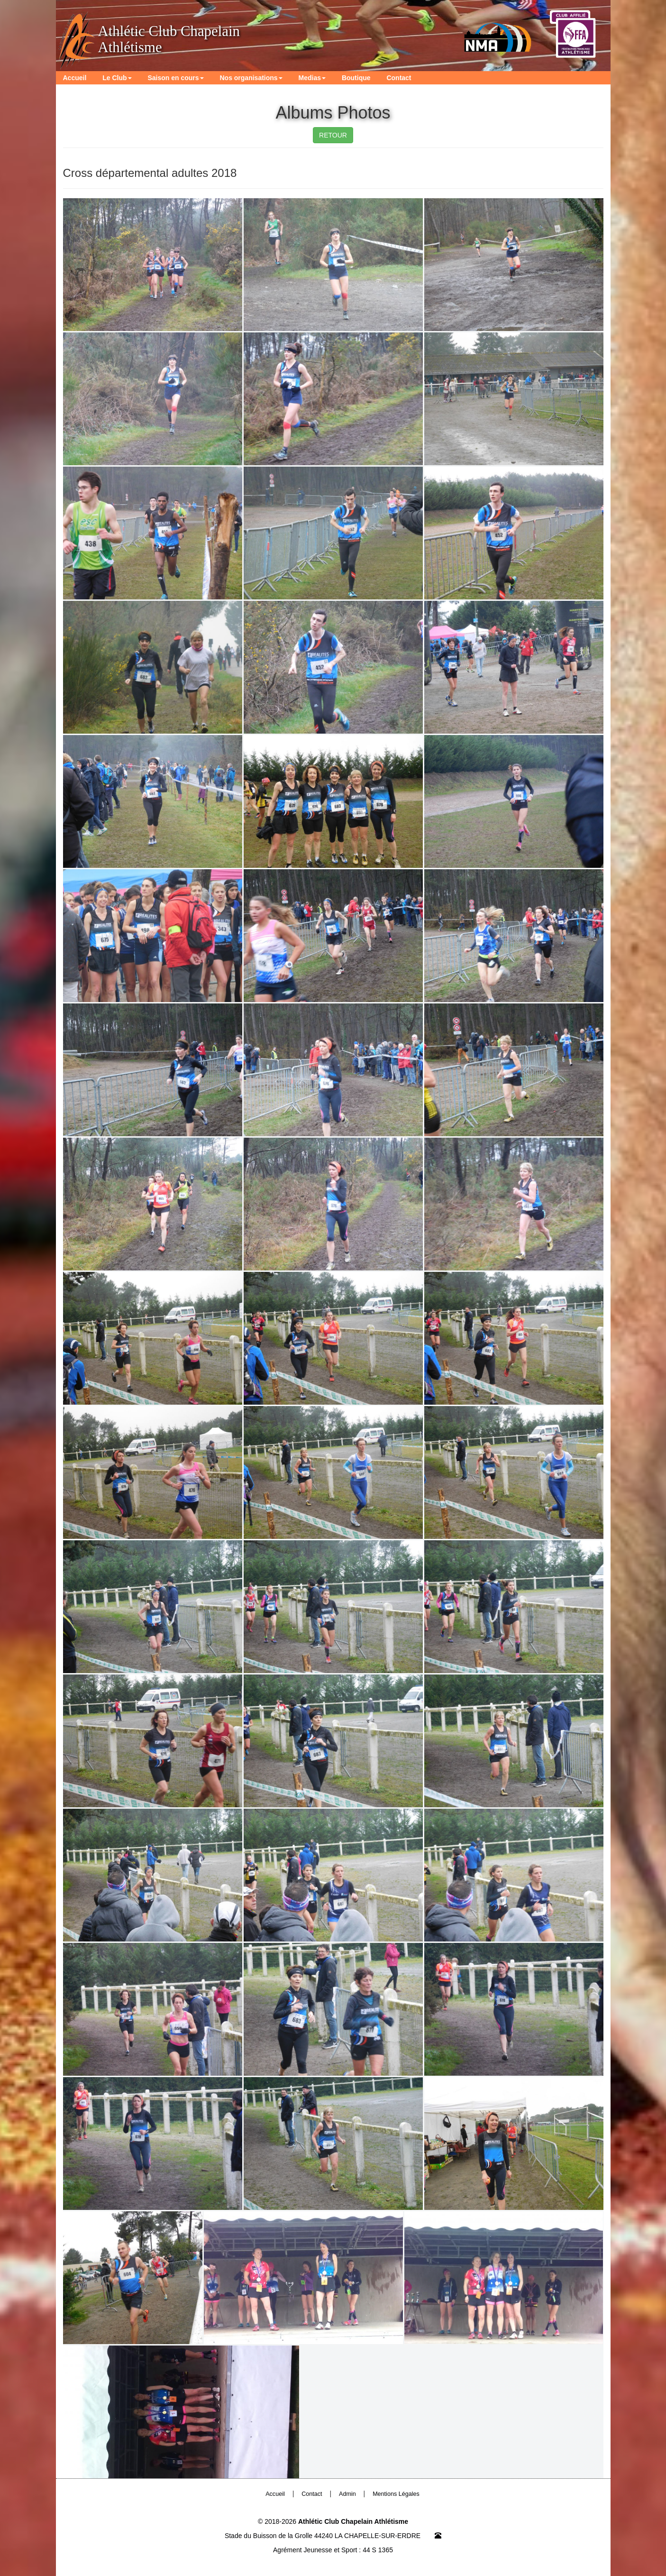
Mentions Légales (396, 2494)
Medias (312, 78)
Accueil (75, 78)
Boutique (356, 78)
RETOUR (333, 135)
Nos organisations (250, 78)
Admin (347, 2494)
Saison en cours (175, 78)
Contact (398, 78)
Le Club (116, 78)
